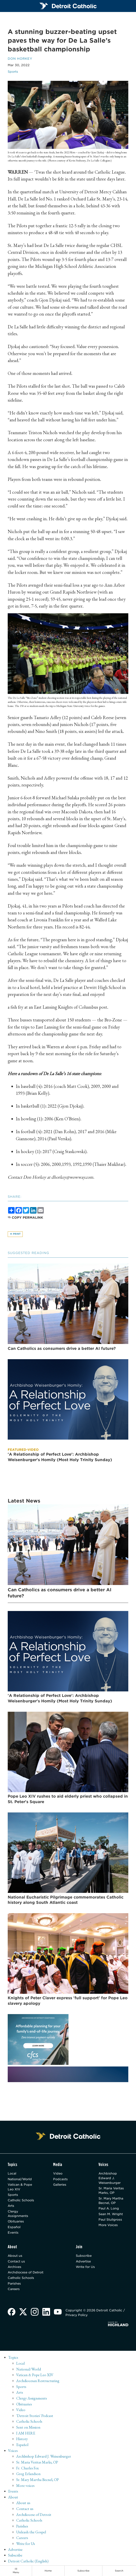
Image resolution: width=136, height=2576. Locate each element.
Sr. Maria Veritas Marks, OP (112, 2191)
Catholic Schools (21, 2201)
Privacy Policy (77, 2317)
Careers (14, 2291)
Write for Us (86, 2269)
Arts (11, 2207)
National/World (20, 2180)
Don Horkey (21, 59)
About (13, 2499)
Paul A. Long (109, 2209)
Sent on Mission (28, 2429)
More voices (25, 2487)
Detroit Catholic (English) (28, 2563)
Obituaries (16, 2223)
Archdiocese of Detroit (26, 2274)
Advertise (84, 2263)
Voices (13, 2452)
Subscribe (84, 2257)
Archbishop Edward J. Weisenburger (110, 2178)
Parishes (14, 2285)
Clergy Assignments (18, 2214)
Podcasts (60, 2180)
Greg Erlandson (28, 2476)
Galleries (60, 2185)
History (22, 2441)
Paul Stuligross (110, 2221)
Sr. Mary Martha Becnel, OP (111, 2201)
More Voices (108, 2226)
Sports (13, 72)
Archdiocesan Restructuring (38, 2383)
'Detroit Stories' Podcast (35, 2417)
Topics (13, 2359)
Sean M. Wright (111, 2215)
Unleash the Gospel (31, 2534)
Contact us (16, 2263)
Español (14, 2228)
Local (12, 2174)
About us (15, 2257)
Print (15, 1234)
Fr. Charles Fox (27, 2470)
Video (58, 2174)
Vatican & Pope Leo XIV (20, 2187)
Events (13, 2234)
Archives (15, 2269)
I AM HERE (25, 2435)
